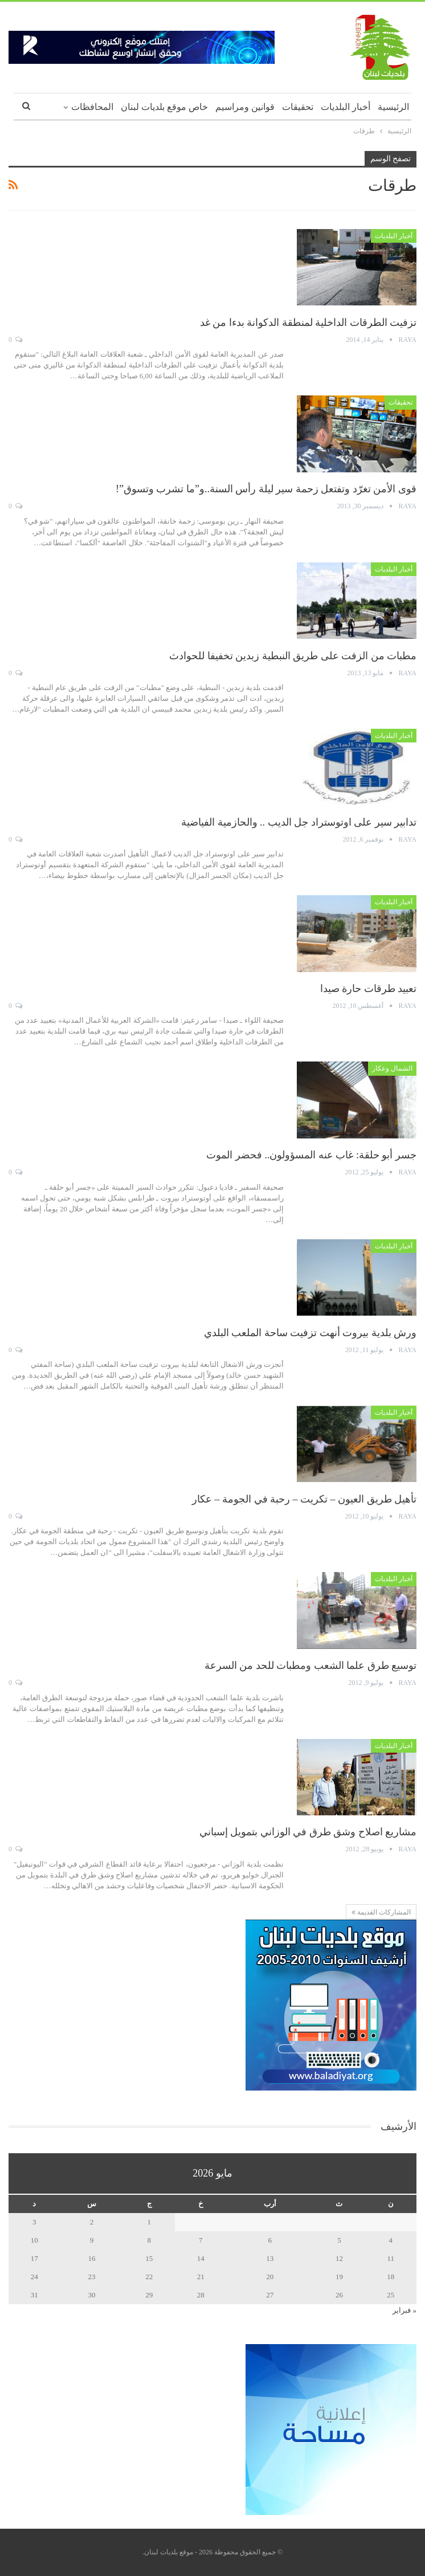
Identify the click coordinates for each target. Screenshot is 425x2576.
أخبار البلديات (345, 107)
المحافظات (92, 107)
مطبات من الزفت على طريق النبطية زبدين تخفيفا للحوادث (292, 656)
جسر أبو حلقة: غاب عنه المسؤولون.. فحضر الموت (311, 1155)
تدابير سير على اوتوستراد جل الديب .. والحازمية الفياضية (298, 822)
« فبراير (404, 2310)
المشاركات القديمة (381, 1912)
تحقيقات (297, 107)
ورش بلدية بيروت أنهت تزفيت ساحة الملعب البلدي (310, 1332)
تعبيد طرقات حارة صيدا (368, 988)
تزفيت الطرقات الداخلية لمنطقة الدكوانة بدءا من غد (308, 322)
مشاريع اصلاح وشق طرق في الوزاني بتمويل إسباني (308, 1832)
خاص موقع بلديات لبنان (164, 107)
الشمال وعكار (392, 1068)
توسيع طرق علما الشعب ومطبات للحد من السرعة (311, 1665)
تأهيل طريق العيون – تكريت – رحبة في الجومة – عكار (304, 1499)
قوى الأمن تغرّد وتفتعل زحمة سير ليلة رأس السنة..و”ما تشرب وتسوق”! (266, 489)
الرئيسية (393, 107)
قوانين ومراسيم (245, 107)
